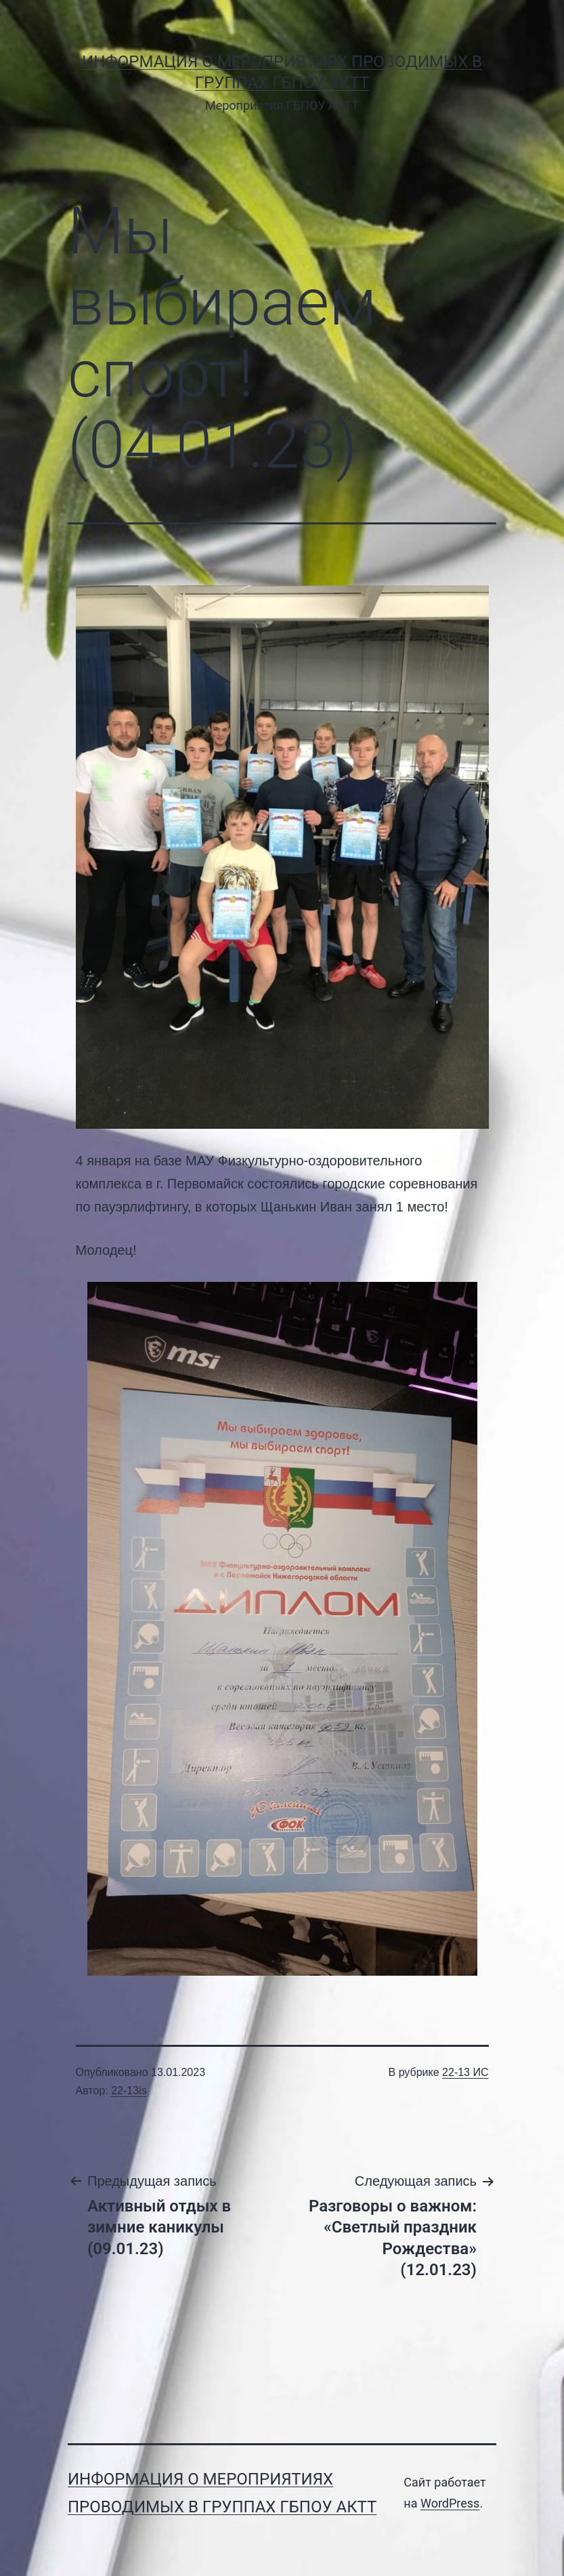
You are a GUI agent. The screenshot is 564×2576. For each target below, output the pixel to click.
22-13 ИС (465, 2072)
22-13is (128, 2090)
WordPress (449, 2503)
